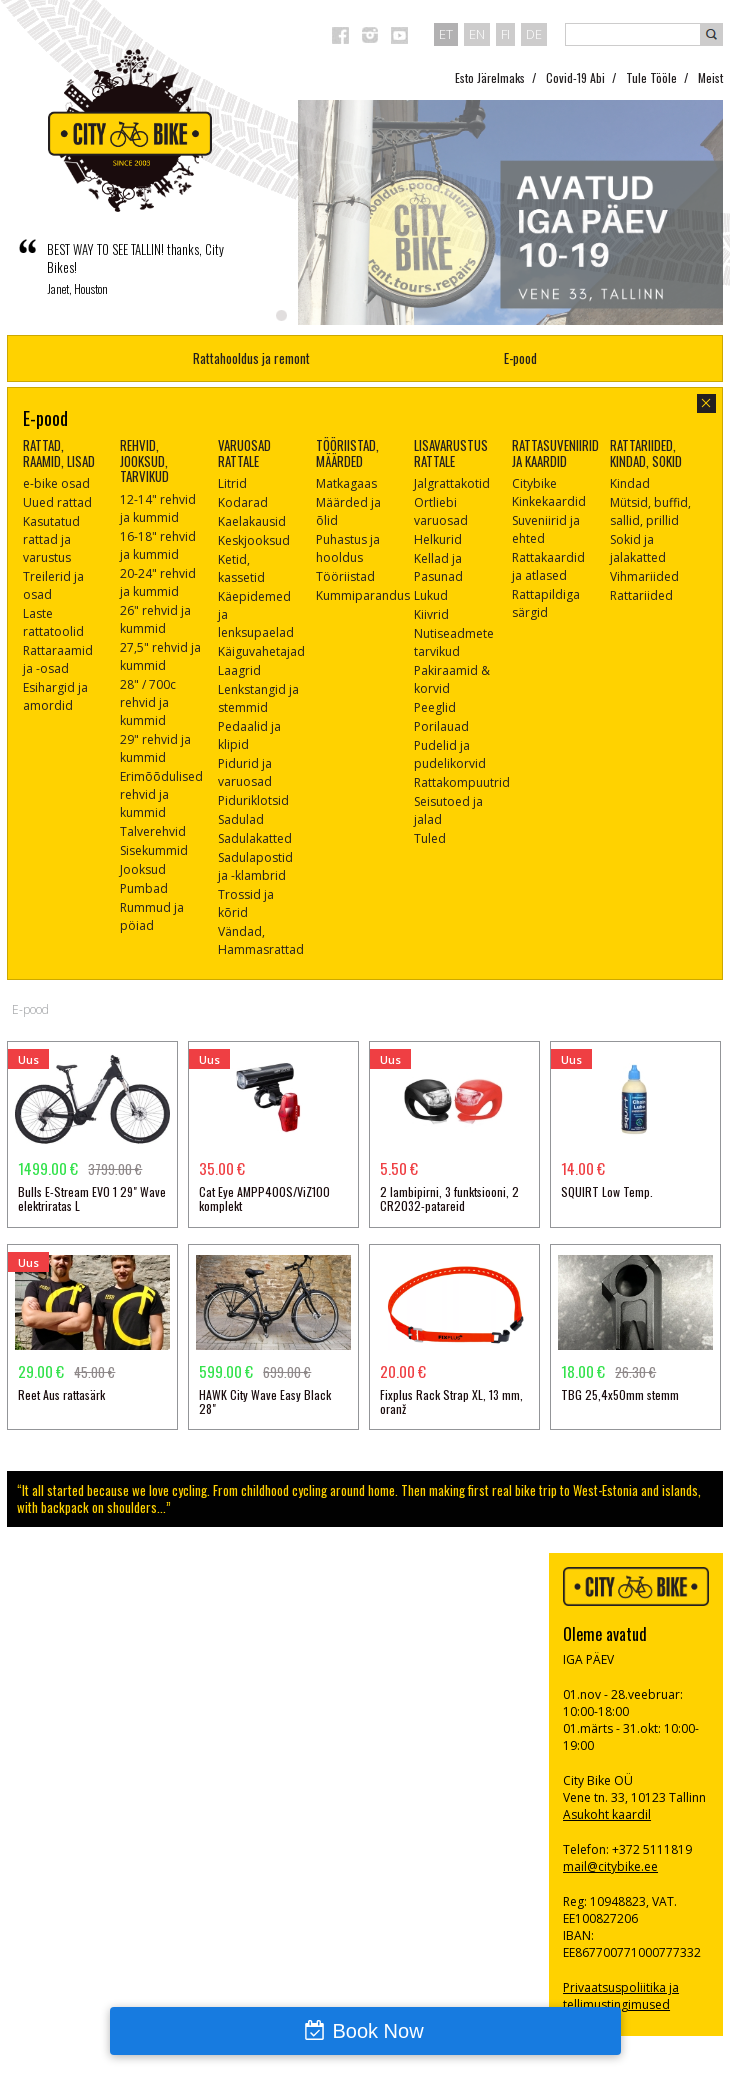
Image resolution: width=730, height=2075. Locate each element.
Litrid (232, 483)
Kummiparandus (363, 595)
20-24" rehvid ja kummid (158, 582)
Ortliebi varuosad (441, 511)
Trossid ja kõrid (246, 903)
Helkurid (438, 539)
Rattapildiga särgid (546, 603)
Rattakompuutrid (462, 782)
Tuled (430, 838)
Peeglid (435, 707)
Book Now (377, 2031)
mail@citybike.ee (610, 1866)
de (534, 34)
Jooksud (143, 869)
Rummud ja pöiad (152, 916)
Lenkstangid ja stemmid (258, 698)
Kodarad (243, 502)
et (446, 34)
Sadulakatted (255, 838)
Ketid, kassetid (241, 568)
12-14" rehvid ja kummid (158, 508)
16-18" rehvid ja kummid (158, 545)
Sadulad (241, 819)
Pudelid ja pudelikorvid (450, 754)
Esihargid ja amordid (55, 696)
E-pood (520, 358)
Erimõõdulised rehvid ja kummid (161, 794)
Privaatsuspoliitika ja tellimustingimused (621, 1996)
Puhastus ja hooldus (348, 548)
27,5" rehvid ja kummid (160, 656)
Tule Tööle (651, 77)
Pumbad (144, 888)
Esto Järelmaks (490, 77)
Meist (710, 77)
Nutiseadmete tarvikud (454, 642)
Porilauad (441, 726)
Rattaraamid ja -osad (58, 659)
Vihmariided (644, 576)
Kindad (630, 483)
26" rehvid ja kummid (155, 619)
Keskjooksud (254, 540)
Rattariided (641, 595)
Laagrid (239, 670)
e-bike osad (56, 483)
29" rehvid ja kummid (155, 748)
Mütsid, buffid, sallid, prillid (650, 511)
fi (505, 34)
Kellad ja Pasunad (438, 567)
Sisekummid (154, 850)
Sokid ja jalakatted (638, 548)
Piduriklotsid (253, 800)
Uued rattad (57, 502)
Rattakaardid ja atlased (548, 566)
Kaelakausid (252, 521)
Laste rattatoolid (53, 622)
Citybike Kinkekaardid (549, 492)
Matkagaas (346, 483)
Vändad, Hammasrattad (261, 940)
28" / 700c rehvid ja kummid (148, 702)
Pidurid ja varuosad (245, 772)
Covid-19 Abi (575, 77)
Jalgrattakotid (452, 483)
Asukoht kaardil (607, 1814)
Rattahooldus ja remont (251, 358)
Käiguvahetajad (261, 651)
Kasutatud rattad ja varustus (51, 539)
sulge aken (706, 403)
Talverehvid (153, 831)
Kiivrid (431, 614)
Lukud (431, 595)
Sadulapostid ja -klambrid (255, 866)
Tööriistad (345, 576)
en (477, 34)
